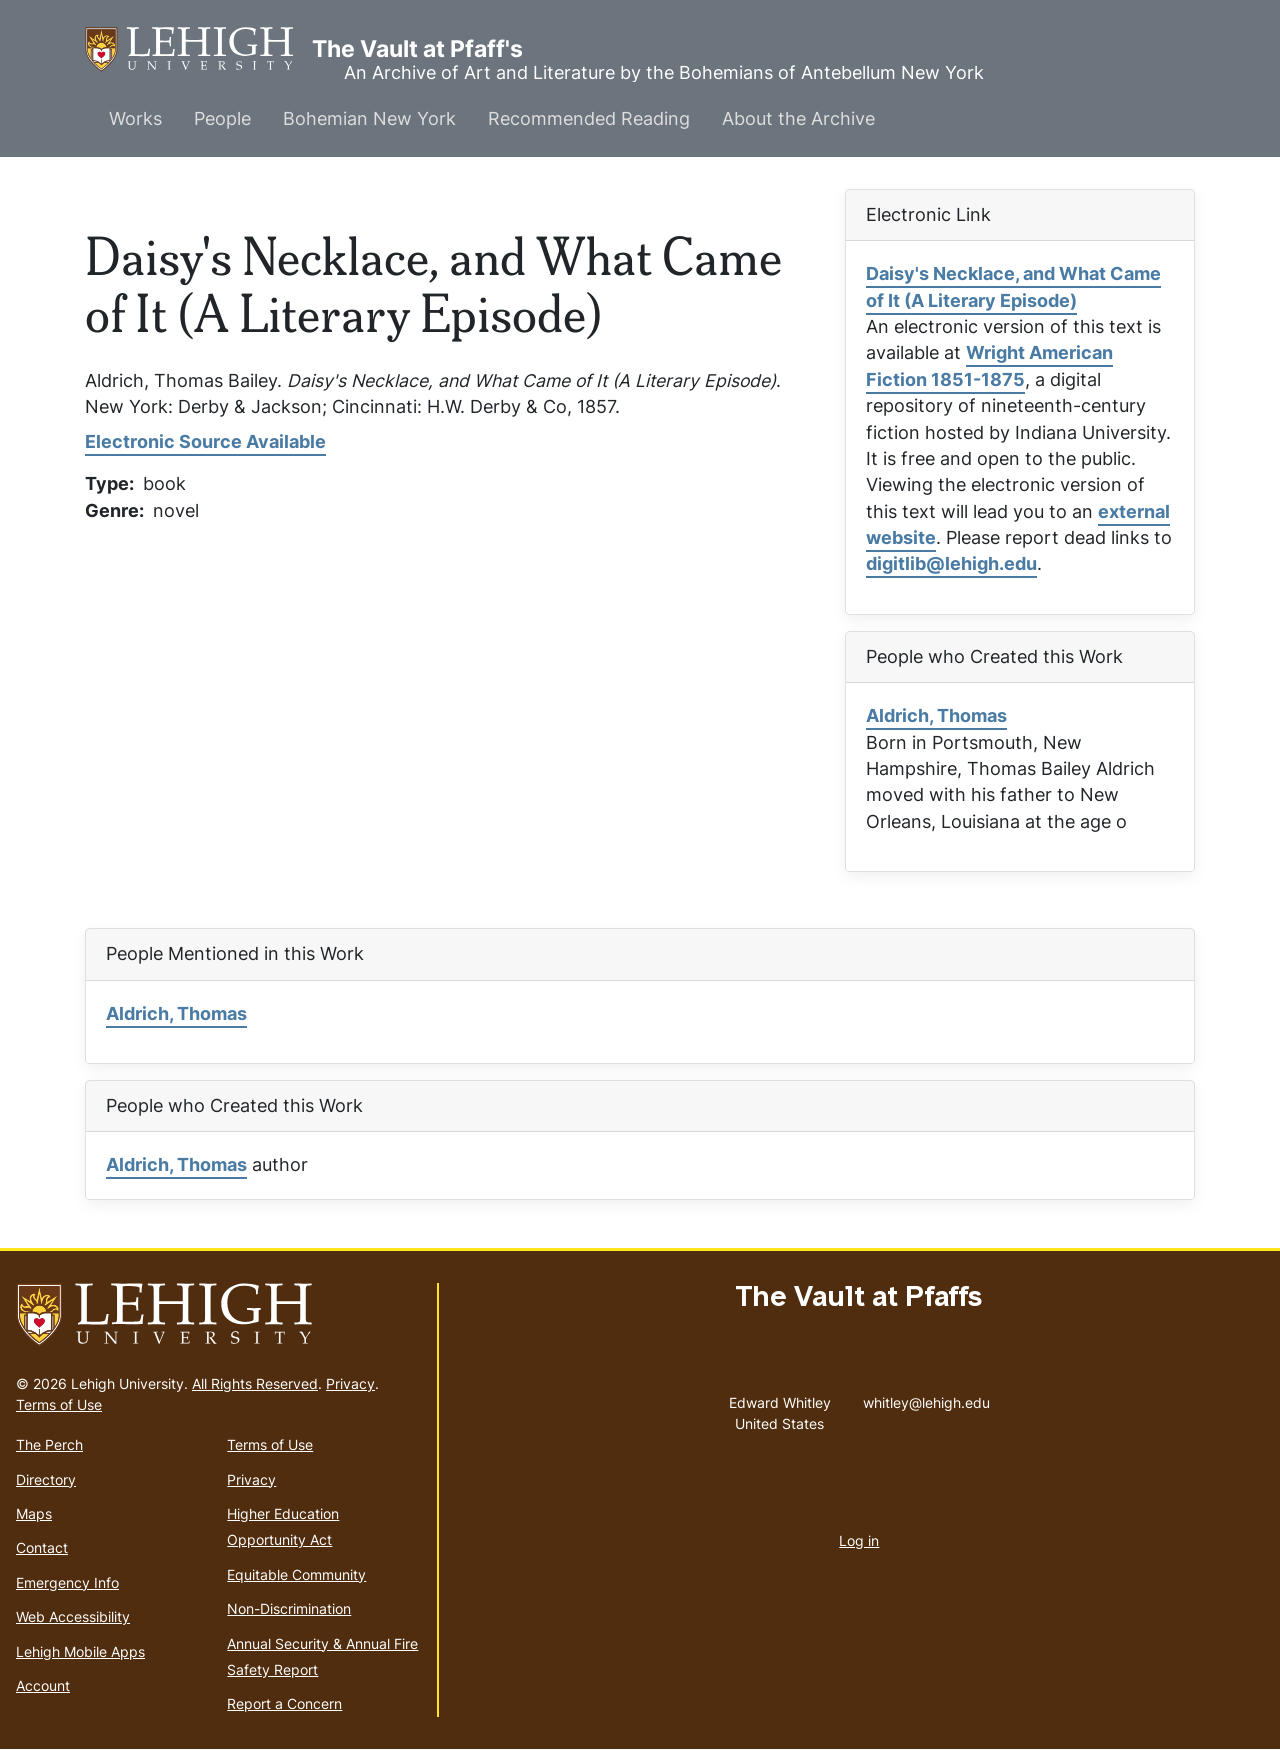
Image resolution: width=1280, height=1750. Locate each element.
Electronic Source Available (205, 441)
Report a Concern (284, 1703)
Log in (859, 1540)
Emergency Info (67, 1582)
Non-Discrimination (289, 1608)
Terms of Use (59, 1404)
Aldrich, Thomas (936, 715)
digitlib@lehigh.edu (951, 563)
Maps (34, 1513)
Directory (46, 1479)
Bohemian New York (369, 118)
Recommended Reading (589, 118)
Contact (42, 1547)
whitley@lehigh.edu (926, 1398)
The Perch (49, 1444)
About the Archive (798, 118)
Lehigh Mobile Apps (80, 1651)
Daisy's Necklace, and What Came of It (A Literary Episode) (1013, 286)
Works (135, 118)
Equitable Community (296, 1574)
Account (43, 1685)
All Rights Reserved (255, 1383)
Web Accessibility (73, 1616)
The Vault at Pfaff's (198, 49)
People (222, 118)
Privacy (350, 1383)
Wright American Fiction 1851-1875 (989, 365)
